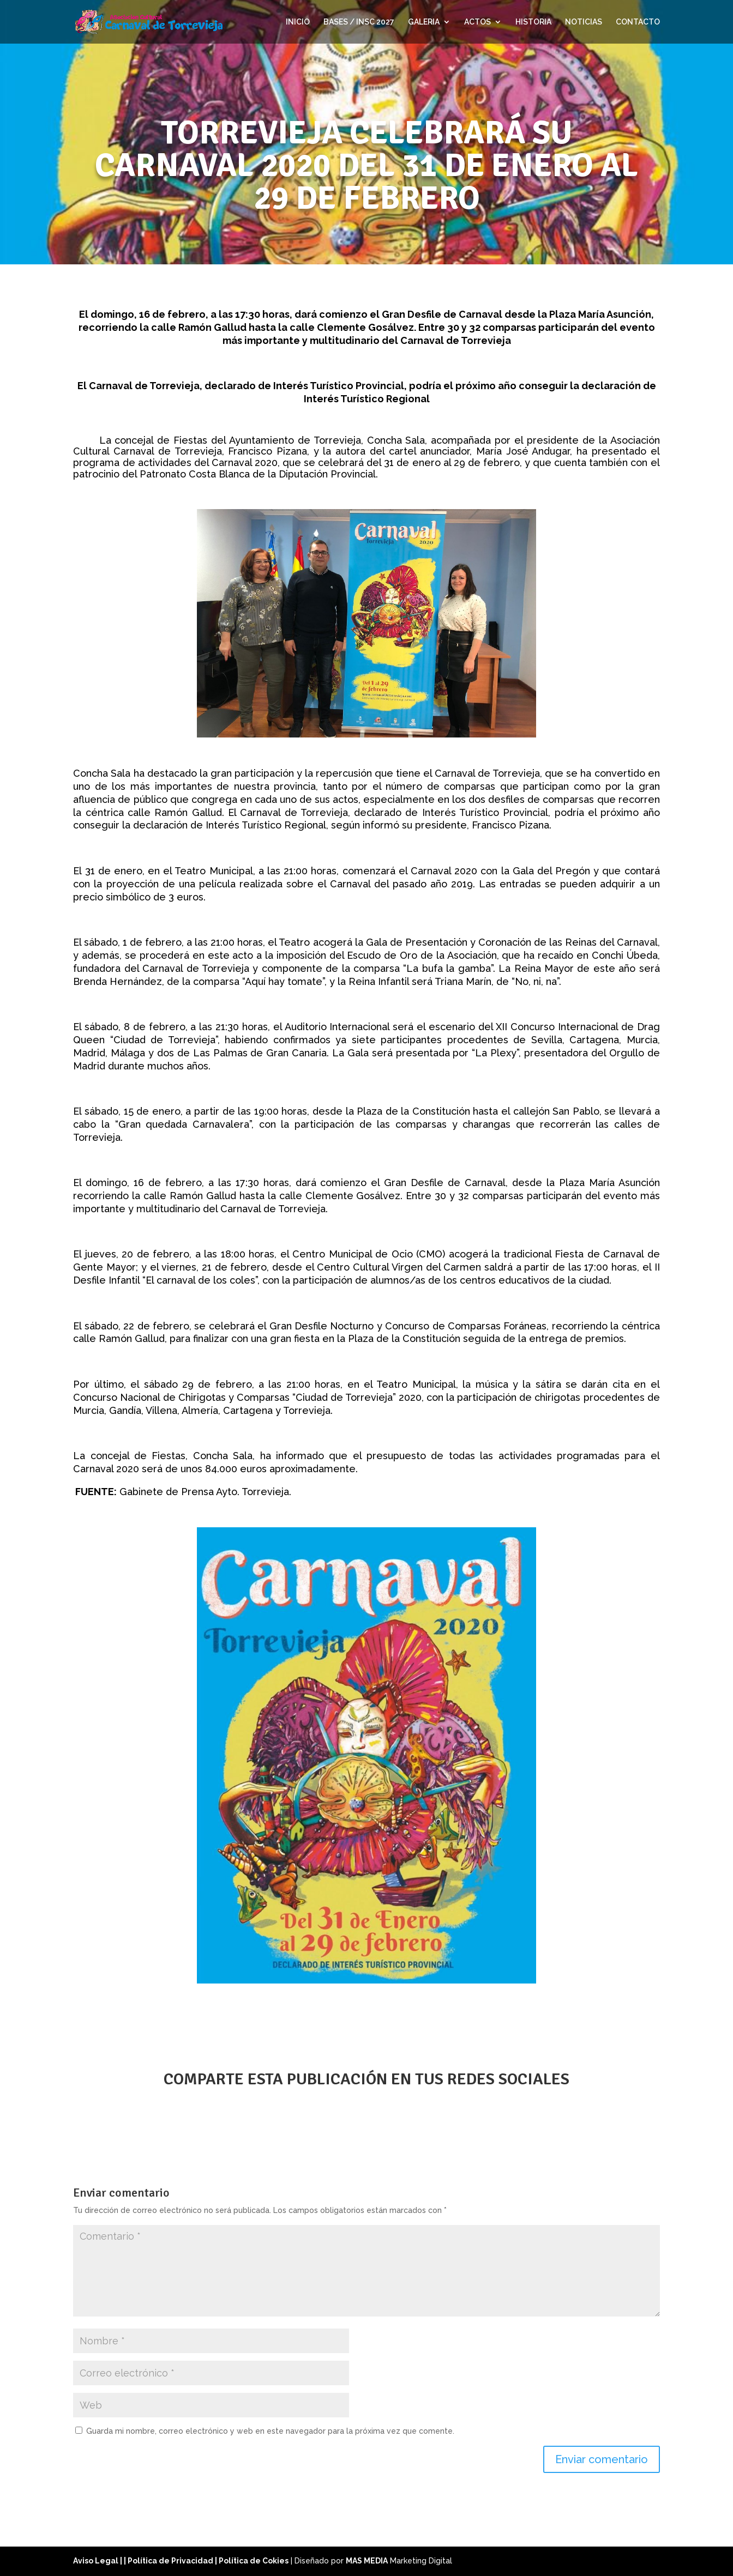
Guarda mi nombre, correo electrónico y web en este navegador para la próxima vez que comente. (270, 2431)
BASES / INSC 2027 (358, 22)
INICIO (298, 22)
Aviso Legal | (98, 2560)
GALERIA (424, 22)
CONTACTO (638, 22)
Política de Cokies (254, 2560)
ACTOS (477, 22)
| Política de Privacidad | (171, 2560)
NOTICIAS (583, 22)
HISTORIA (533, 22)
